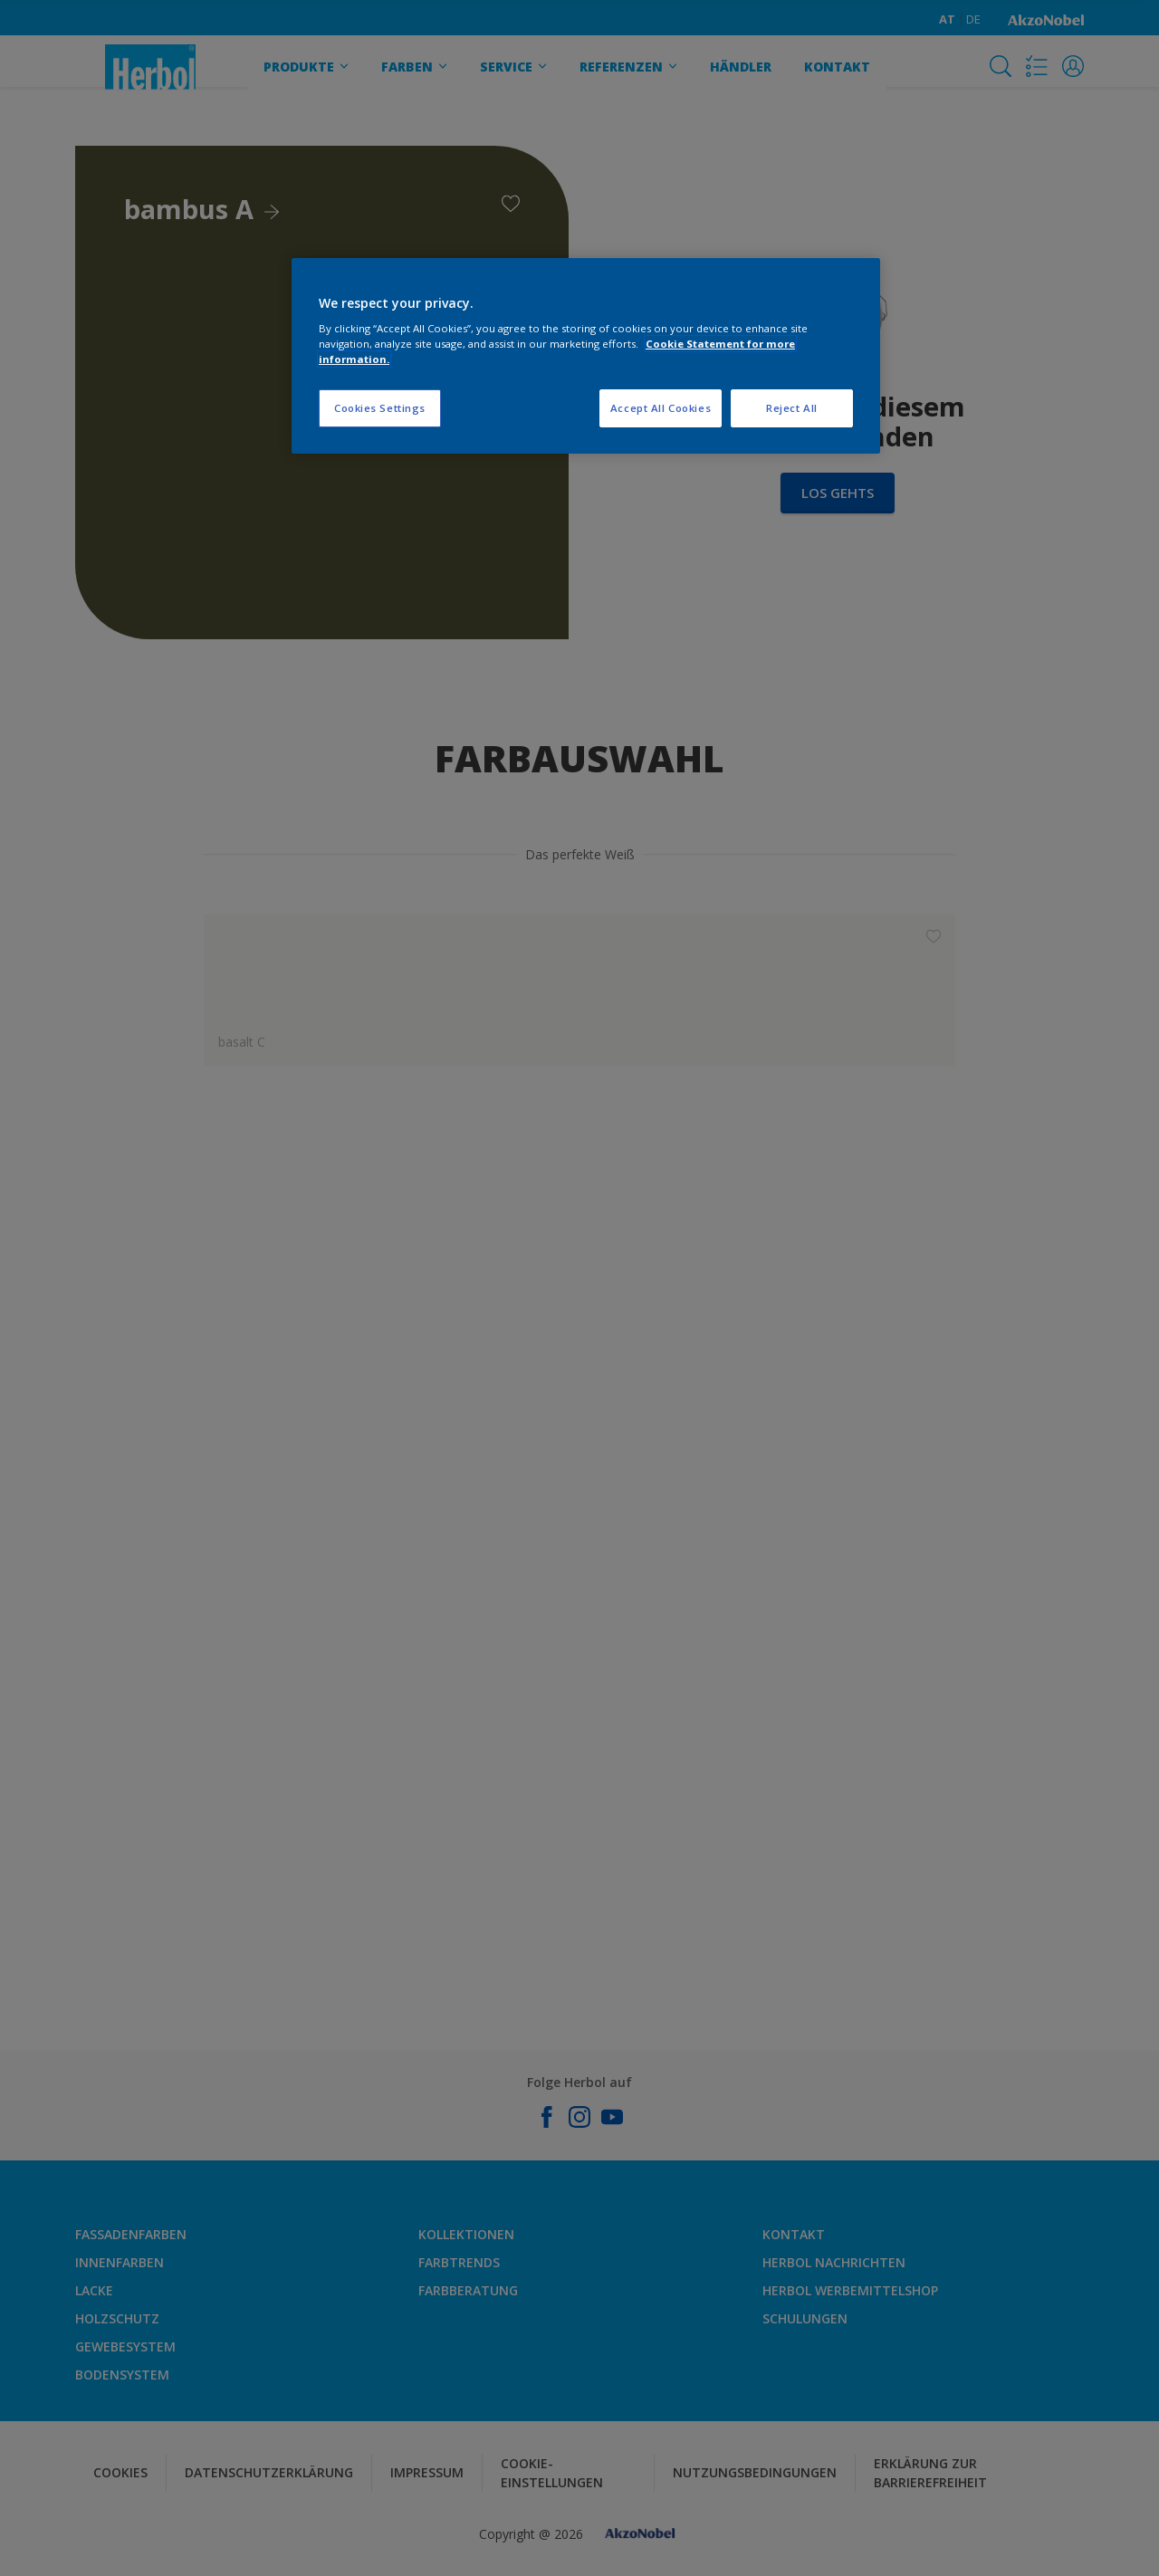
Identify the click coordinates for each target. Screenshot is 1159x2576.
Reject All (792, 408)
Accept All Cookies (660, 408)
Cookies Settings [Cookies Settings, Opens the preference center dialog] (380, 408)
